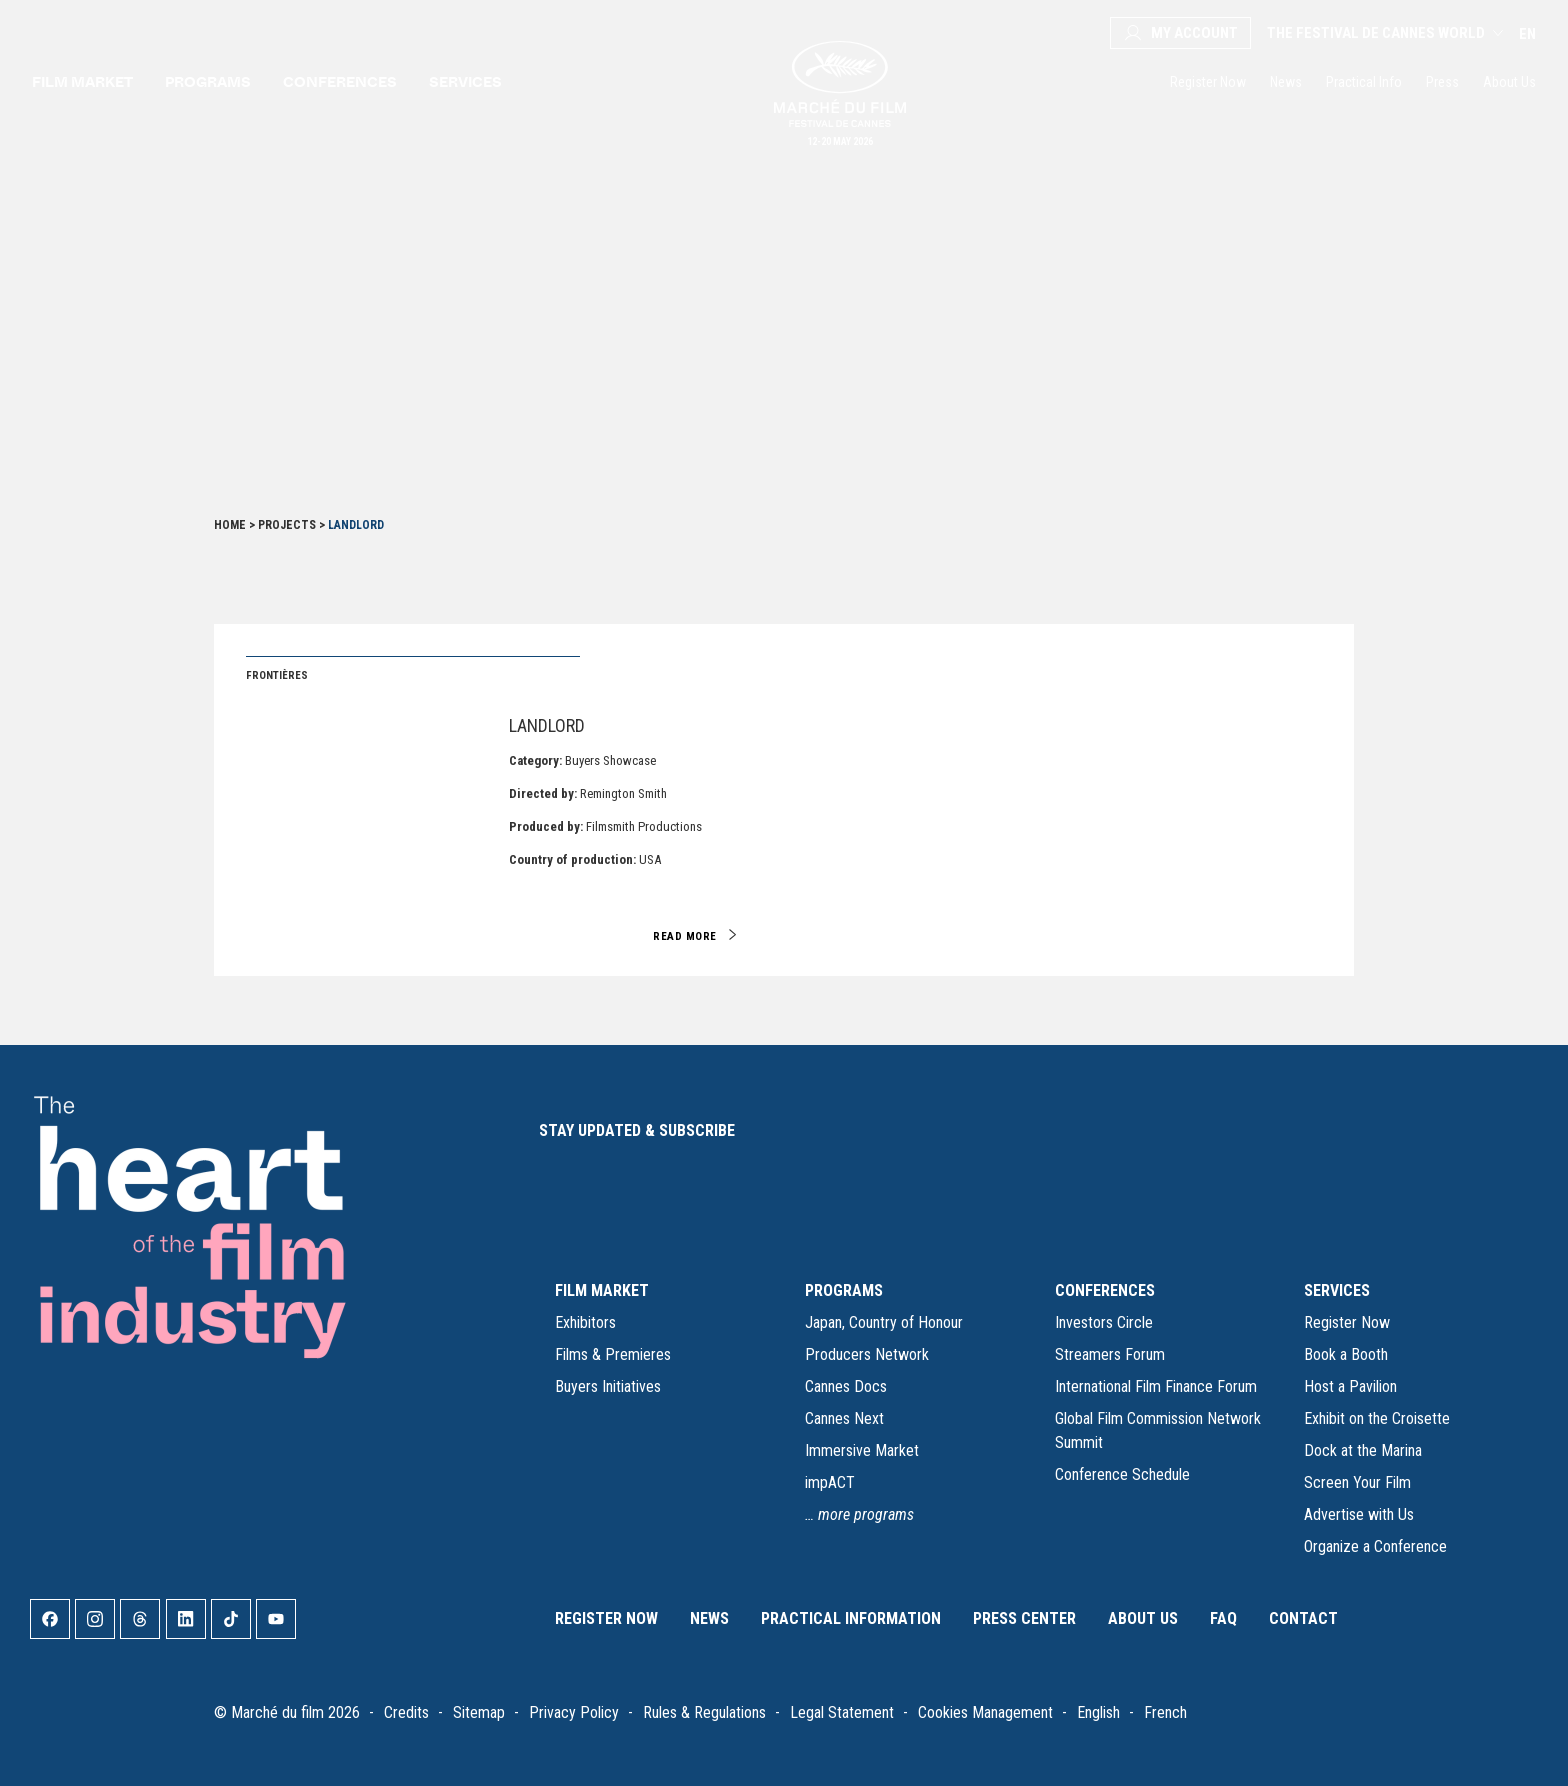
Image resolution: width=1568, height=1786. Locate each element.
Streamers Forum (1110, 1354)
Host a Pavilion (1350, 1386)
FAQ (1223, 1618)
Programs (208, 81)
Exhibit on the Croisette (1377, 1418)
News (1286, 82)
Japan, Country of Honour (884, 1322)
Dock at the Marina (1363, 1450)
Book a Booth (1346, 1354)
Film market (82, 81)
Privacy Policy (574, 1712)
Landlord (547, 725)
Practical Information (851, 1618)
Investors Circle (1104, 1322)
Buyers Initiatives (608, 1386)
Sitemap (479, 1712)
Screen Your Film (1357, 1482)
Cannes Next (844, 1418)
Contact (1303, 1618)
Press (1442, 82)
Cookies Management (985, 1712)
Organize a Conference (1375, 1546)
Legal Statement (842, 1712)
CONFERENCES (1105, 1290)
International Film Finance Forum (1156, 1386)
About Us (1509, 82)
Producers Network (867, 1354)
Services (465, 81)
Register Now (1208, 82)
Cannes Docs (846, 1386)
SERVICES (1337, 1290)
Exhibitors (585, 1322)
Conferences (340, 81)
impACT (830, 1482)
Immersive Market (862, 1450)
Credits (406, 1712)
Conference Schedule (1122, 1474)
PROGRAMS (844, 1290)
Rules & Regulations (704, 1712)
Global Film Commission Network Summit (1158, 1430)
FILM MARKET (602, 1290)
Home (230, 525)
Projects (287, 525)
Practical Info (1364, 82)
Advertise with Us (1359, 1514)
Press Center (1024, 1618)
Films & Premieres (613, 1354)
